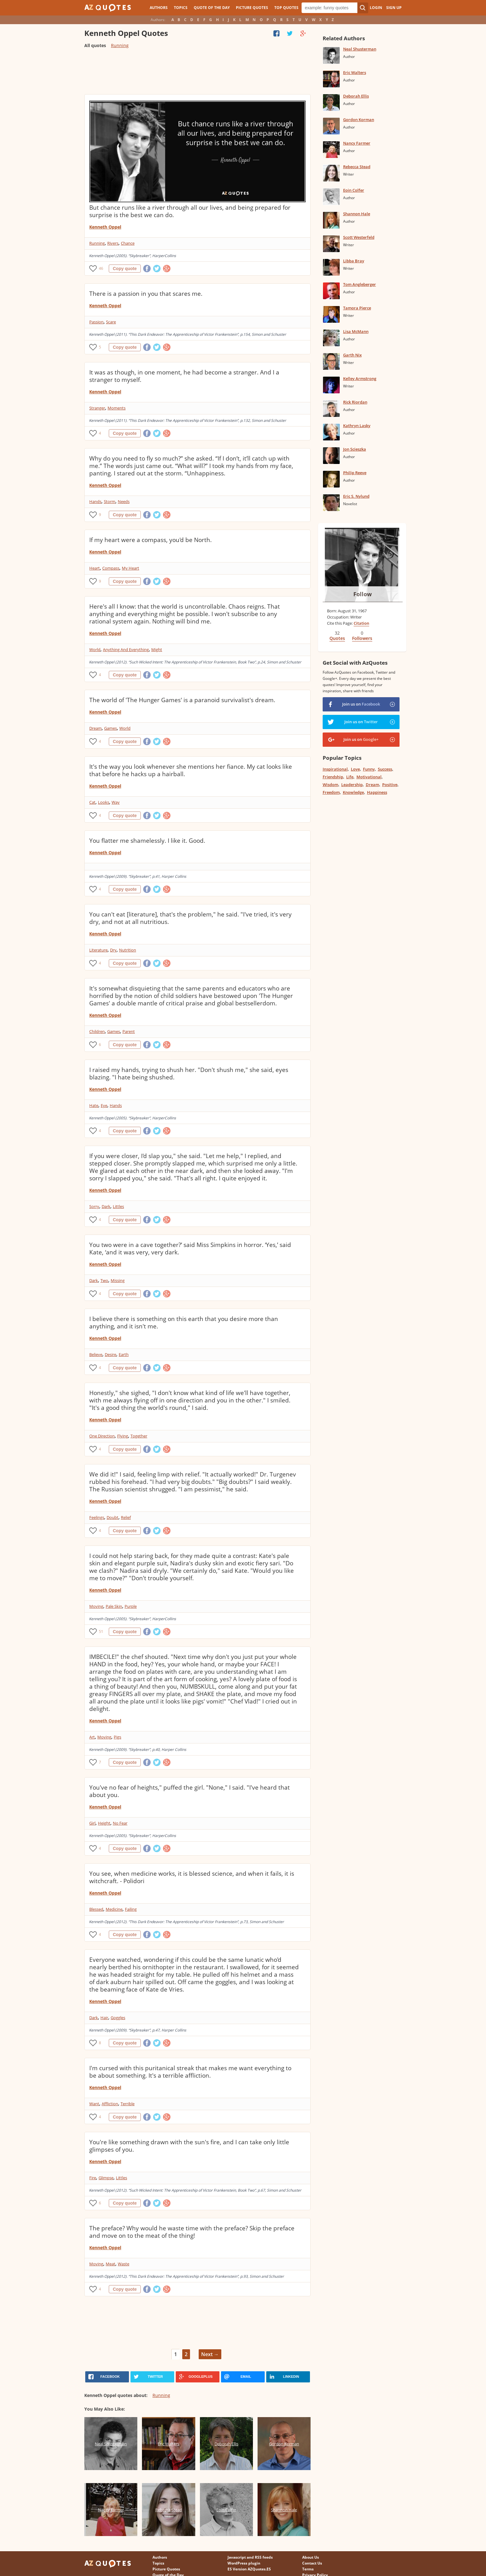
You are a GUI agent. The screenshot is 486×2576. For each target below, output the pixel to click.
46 (101, 268)
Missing (118, 1280)
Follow (362, 594)
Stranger (97, 408)
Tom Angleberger (359, 284)
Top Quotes (286, 7)
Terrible (128, 2103)
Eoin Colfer (353, 190)
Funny (369, 769)
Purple (131, 1606)
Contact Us (312, 2563)
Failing (131, 1909)
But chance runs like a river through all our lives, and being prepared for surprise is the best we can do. (189, 211)
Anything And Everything (126, 649)
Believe (95, 1354)
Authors (159, 7)
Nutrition (127, 950)
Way (116, 802)
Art (92, 1737)
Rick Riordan (355, 402)
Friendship (333, 777)
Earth (124, 1354)
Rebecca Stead (356, 166)
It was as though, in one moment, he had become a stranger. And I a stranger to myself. (184, 376)
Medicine (114, 1909)
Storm (109, 501)
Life (349, 777)
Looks (103, 802)
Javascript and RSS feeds (250, 2557)
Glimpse (106, 2177)
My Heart (130, 568)
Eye (104, 1105)
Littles (118, 1206)
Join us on (361, 704)
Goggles (118, 2017)
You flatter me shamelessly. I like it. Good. (147, 840)
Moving (96, 1606)
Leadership (352, 784)
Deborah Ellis (356, 96)
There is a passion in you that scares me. (145, 293)
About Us (310, 2557)
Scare (111, 322)
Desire (110, 1354)
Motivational (369, 777)
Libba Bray (353, 261)
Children (97, 1031)
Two (104, 1280)
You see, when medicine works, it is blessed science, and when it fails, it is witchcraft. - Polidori (191, 1877)
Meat (110, 2264)
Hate (93, 1105)
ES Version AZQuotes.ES (249, 2569)
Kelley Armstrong (359, 378)
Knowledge (353, 792)
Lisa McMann (356, 331)
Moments (117, 408)
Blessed (96, 1909)
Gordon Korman (358, 119)
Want (94, 2103)
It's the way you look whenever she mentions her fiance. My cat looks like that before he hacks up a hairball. (190, 770)
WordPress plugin (244, 2563)
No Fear (120, 1823)
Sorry (94, 1206)
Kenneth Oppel (105, 227)
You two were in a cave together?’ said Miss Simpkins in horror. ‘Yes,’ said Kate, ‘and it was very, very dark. (190, 1248)
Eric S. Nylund (356, 496)
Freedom (331, 792)
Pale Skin (114, 1606)
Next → (210, 2354)
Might (156, 649)
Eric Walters (354, 72)
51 (101, 1631)
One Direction (102, 1436)
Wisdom (330, 784)
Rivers (112, 243)
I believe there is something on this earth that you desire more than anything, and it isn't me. (183, 1322)
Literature (98, 950)
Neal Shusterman (359, 49)
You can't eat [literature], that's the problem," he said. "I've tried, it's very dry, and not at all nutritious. (190, 918)
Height (104, 1823)
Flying (122, 1436)
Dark (106, 1206)
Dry (113, 950)
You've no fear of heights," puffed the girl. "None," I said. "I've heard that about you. (189, 1791)
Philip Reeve (354, 472)
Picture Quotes (252, 7)
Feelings (96, 1517)
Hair (104, 2017)
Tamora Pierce (357, 308)
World (94, 649)
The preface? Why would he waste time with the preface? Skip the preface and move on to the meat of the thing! (191, 2231)
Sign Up (394, 7)
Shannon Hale (356, 213)
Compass (110, 568)
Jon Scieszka (354, 449)
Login (376, 7)
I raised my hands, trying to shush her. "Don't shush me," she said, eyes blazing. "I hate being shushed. (188, 1073)
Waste (123, 2264)
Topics (181, 7)
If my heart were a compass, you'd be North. (150, 540)
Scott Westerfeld (358, 237)
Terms (308, 2569)
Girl (92, 1823)
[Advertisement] (197, 74)
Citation (361, 623)
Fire (92, 2177)
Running (120, 45)
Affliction (110, 2103)
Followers (362, 638)
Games (110, 728)
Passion (96, 322)
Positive (389, 784)
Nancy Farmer (356, 143)
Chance (128, 243)
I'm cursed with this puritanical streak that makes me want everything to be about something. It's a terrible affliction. (190, 2071)
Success (385, 769)
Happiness (377, 792)
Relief (126, 1517)
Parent (128, 1031)
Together (138, 1436)
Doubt (112, 1517)
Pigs (117, 1737)
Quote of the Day (212, 7)
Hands (95, 501)
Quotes (337, 638)
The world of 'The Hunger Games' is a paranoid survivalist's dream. (182, 700)
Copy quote (125, 268)
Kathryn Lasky (356, 425)
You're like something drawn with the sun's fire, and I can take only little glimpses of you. (189, 2145)
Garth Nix (352, 355)
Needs (124, 501)
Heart (94, 568)
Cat (92, 802)
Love (355, 769)
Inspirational (335, 769)
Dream (95, 728)
